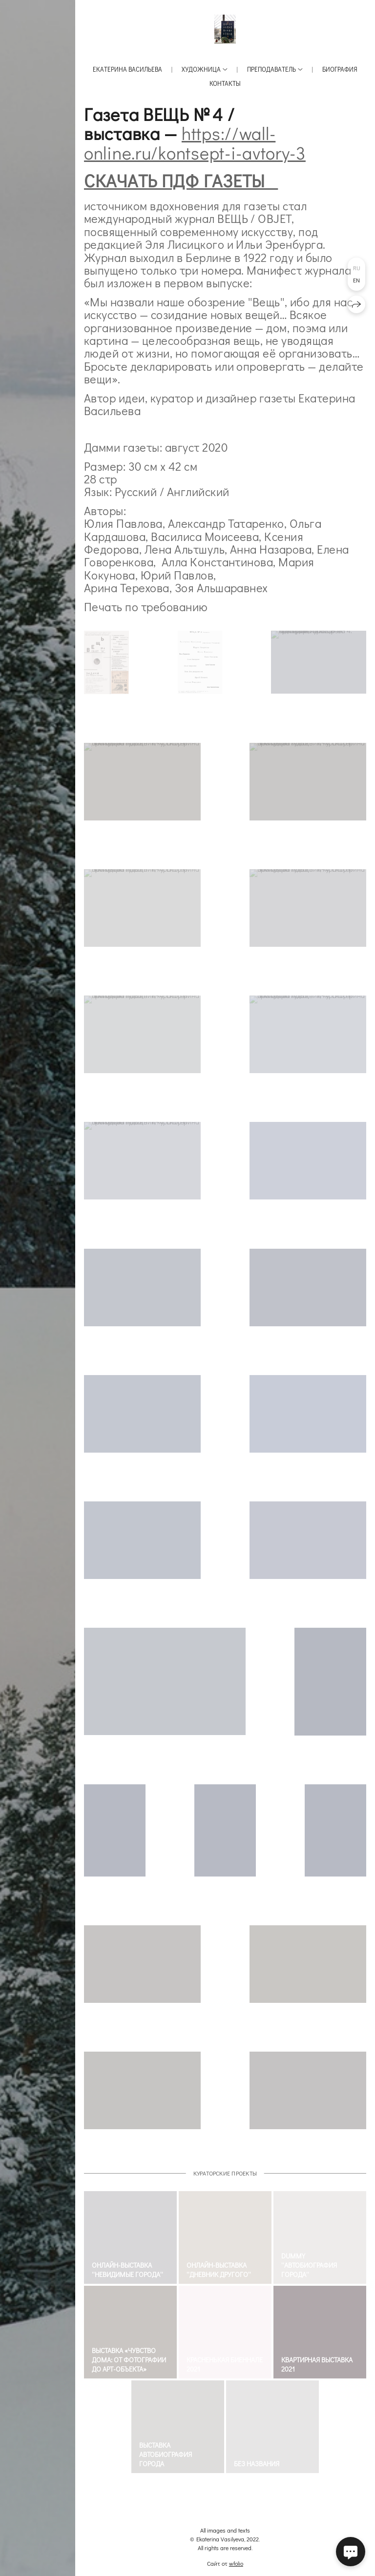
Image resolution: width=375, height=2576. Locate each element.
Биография (339, 69)
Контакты (225, 83)
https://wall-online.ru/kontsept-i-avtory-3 (195, 142)
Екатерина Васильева (127, 69)
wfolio (236, 2563)
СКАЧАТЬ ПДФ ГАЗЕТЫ (181, 180)
